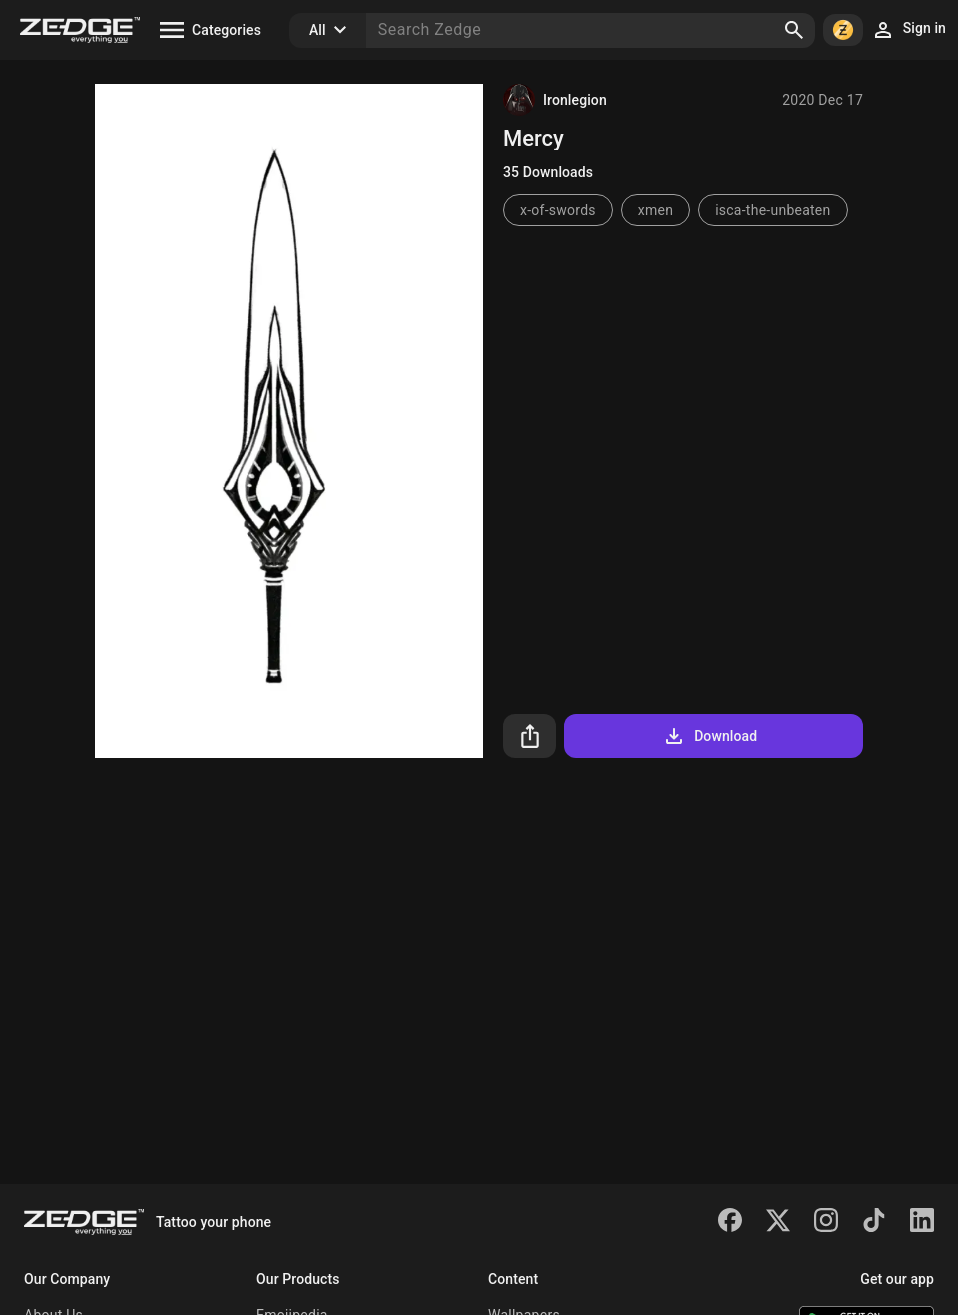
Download (709, 736)
